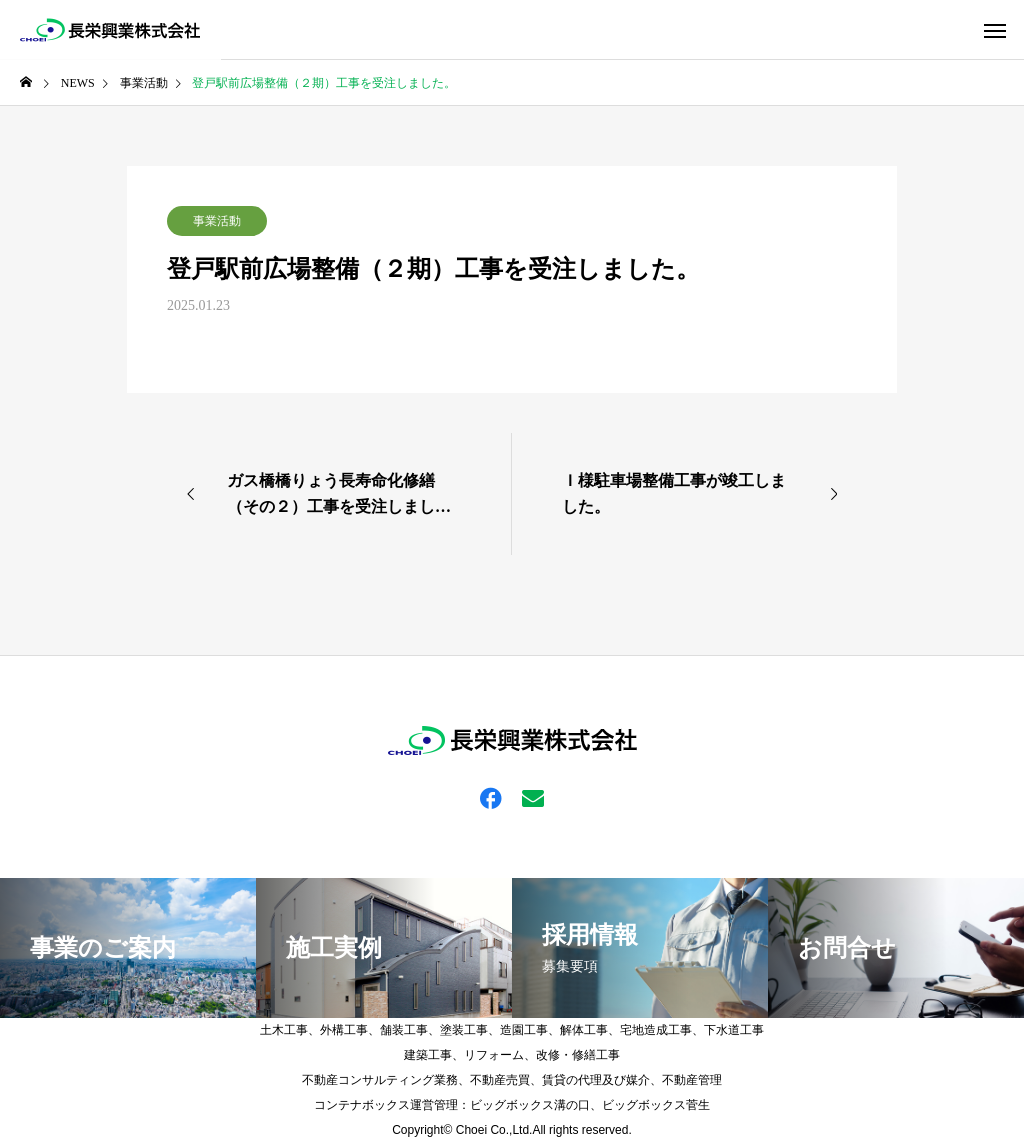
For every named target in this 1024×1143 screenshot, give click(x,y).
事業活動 (217, 221)
